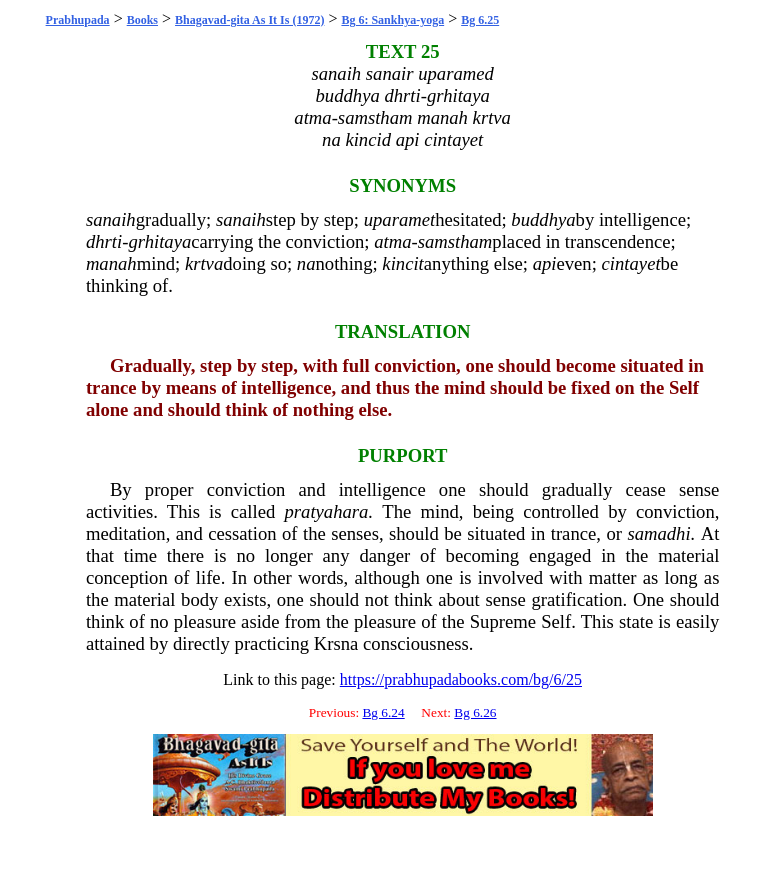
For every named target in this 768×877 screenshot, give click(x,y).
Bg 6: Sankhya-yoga (392, 20)
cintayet (631, 263)
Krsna (336, 643)
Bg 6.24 (383, 712)
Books (142, 20)
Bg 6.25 (480, 20)
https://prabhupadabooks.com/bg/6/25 (461, 679)
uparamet (400, 219)
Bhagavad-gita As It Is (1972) (249, 20)
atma (392, 241)
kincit (402, 263)
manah (111, 263)
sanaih (111, 219)
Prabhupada (78, 20)
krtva (204, 263)
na (306, 263)
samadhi (658, 533)
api (545, 263)
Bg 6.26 (475, 712)
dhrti (104, 241)
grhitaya (159, 241)
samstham (455, 241)
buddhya (543, 219)
